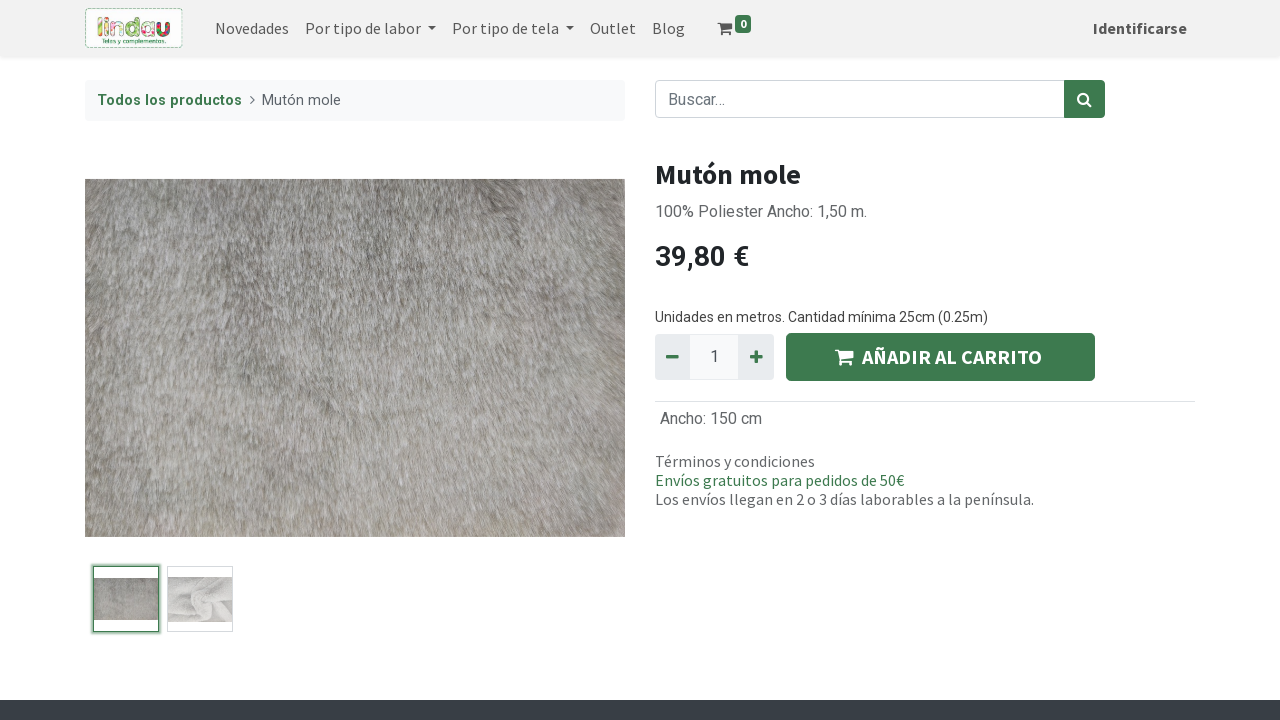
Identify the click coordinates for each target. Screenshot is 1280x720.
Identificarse (1140, 28)
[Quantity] (714, 357)
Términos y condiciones (735, 461)
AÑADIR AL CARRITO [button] (940, 356)
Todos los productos (169, 100)
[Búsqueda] (1084, 99)
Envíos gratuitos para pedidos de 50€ (779, 480)
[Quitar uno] (672, 357)
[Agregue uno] (755, 357)
